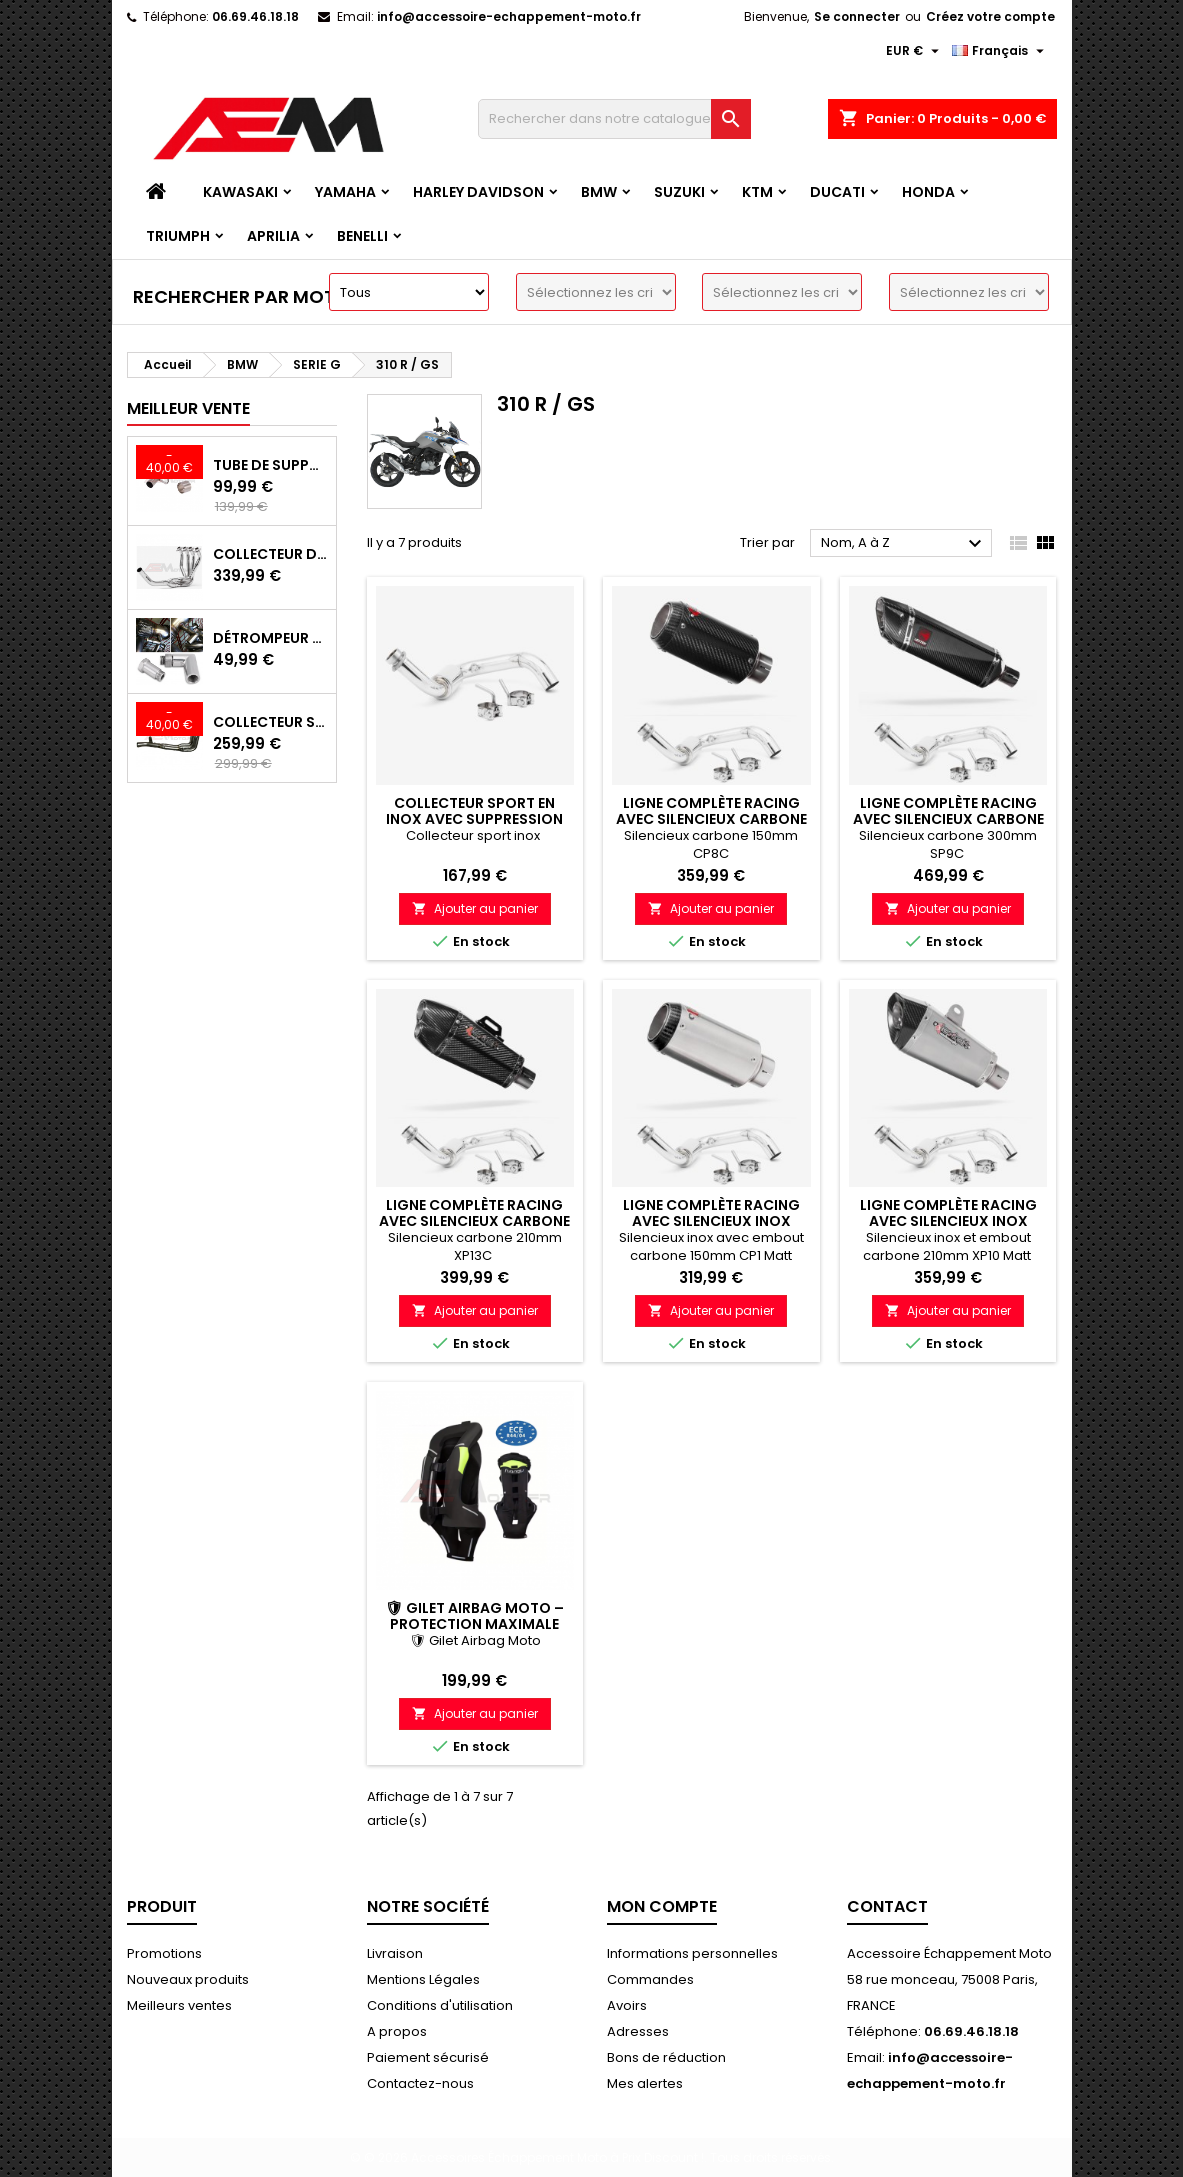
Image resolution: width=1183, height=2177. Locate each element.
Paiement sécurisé (428, 2057)
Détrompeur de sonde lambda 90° (270, 638)
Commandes (650, 1979)
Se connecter (857, 16)
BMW (599, 192)
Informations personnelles (692, 1953)
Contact (887, 1906)
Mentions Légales (423, 1979)
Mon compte (662, 1906)
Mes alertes (645, 2083)
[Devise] (915, 51)
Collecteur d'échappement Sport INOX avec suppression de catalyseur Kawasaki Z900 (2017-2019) (270, 554)
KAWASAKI (240, 192)
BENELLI (362, 236)
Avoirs (627, 2005)
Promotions (164, 1953)
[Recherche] (614, 119)
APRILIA (273, 236)
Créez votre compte (990, 16)
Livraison (395, 1953)
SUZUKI (679, 192)
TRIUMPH (178, 236)
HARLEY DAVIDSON (478, 192)
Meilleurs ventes (179, 2005)
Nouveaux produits (188, 1979)
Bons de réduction (666, 2057)
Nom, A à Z (904, 544)
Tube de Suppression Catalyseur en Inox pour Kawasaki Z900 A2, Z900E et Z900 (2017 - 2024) (270, 465)
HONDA (928, 192)
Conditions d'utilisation (440, 2005)
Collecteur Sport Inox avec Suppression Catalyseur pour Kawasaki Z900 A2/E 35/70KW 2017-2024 (270, 722)
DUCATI (837, 192)
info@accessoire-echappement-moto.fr (509, 16)
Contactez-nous (420, 2083)
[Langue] (1000, 51)
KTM (757, 192)
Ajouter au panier (475, 908)
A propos (397, 2031)
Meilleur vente (188, 408)
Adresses (638, 2031)
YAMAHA (345, 192)
